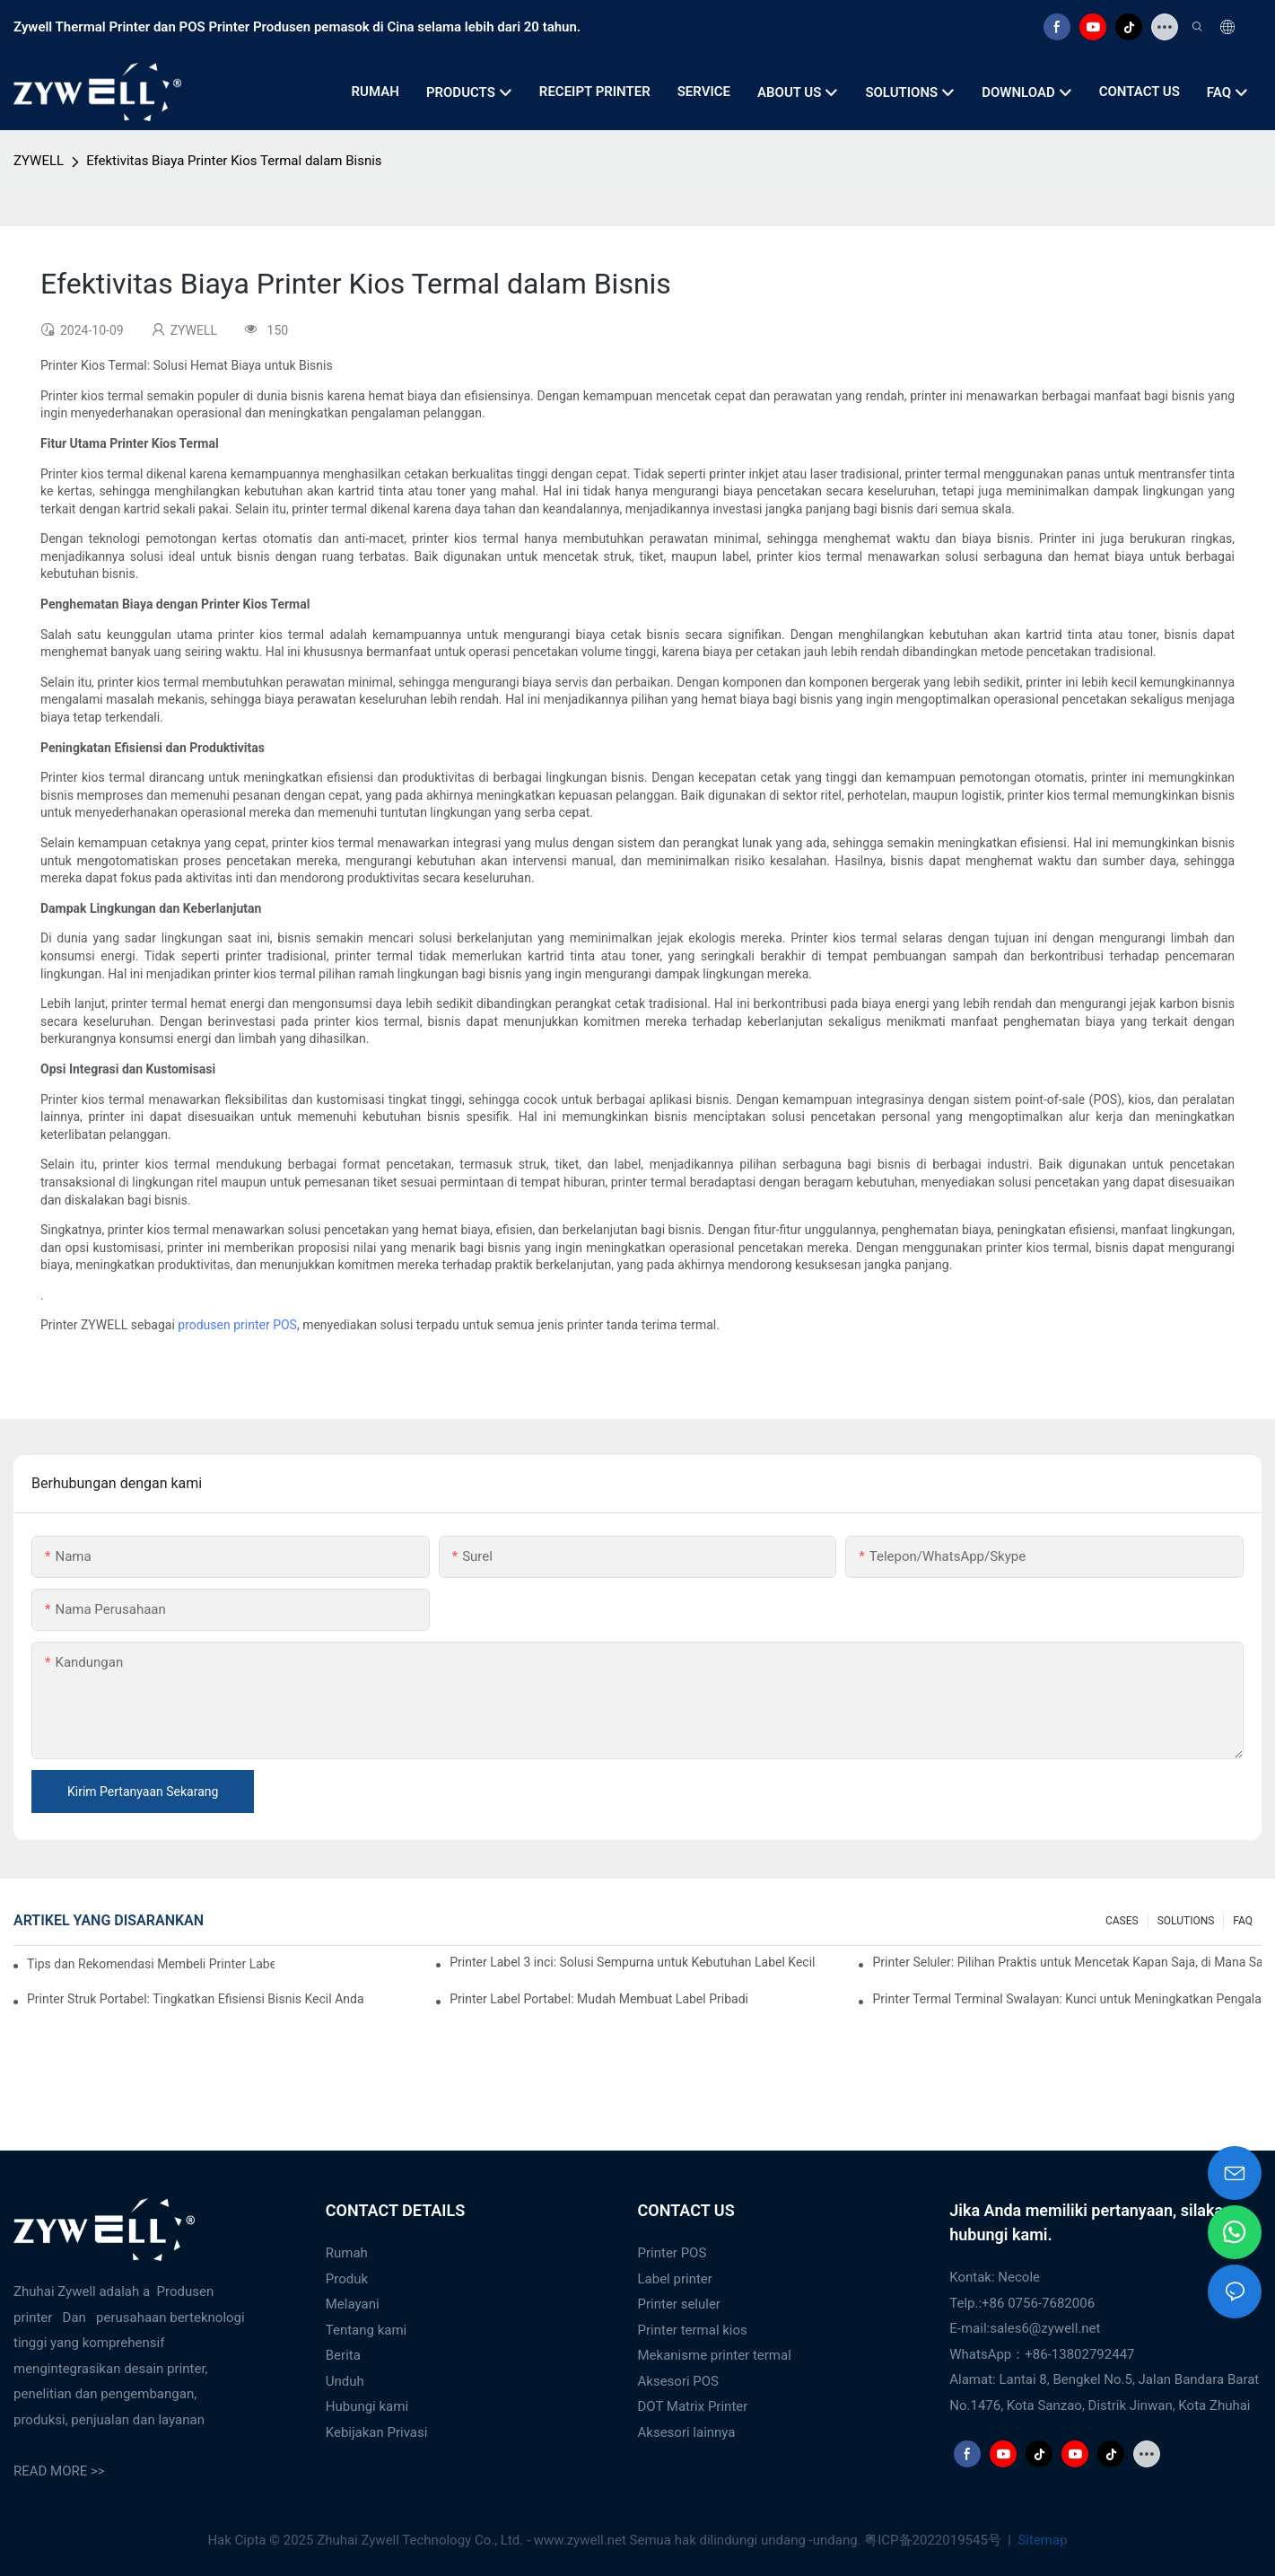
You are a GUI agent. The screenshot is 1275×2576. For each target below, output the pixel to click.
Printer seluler (679, 2304)
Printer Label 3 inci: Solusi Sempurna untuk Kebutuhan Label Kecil (632, 1962)
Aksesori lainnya (687, 2432)
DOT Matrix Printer (693, 2406)
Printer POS (672, 2253)
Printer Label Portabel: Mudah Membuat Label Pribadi (599, 1999)
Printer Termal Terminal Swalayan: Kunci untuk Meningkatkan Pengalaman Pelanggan (1067, 1999)
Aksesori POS (679, 2381)
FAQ (1243, 1920)
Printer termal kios (692, 2330)
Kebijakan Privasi (377, 2432)
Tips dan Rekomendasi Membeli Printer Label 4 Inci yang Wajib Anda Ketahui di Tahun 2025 (151, 1964)
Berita (343, 2355)
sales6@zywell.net (1045, 2328)
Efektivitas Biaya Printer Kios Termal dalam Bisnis (233, 161)
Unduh (345, 2381)
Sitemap (1041, 2540)
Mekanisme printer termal (714, 2355)
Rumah (347, 2253)
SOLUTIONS (1186, 1920)
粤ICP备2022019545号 (934, 2540)
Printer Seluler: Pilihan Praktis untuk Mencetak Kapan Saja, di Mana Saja (1067, 1962)
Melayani (353, 2304)
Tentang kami (366, 2330)
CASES (1122, 1920)
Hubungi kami (367, 2406)
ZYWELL (38, 161)
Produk (347, 2279)
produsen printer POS (237, 1325)
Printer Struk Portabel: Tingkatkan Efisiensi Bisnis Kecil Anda (195, 1999)
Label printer (675, 2279)
